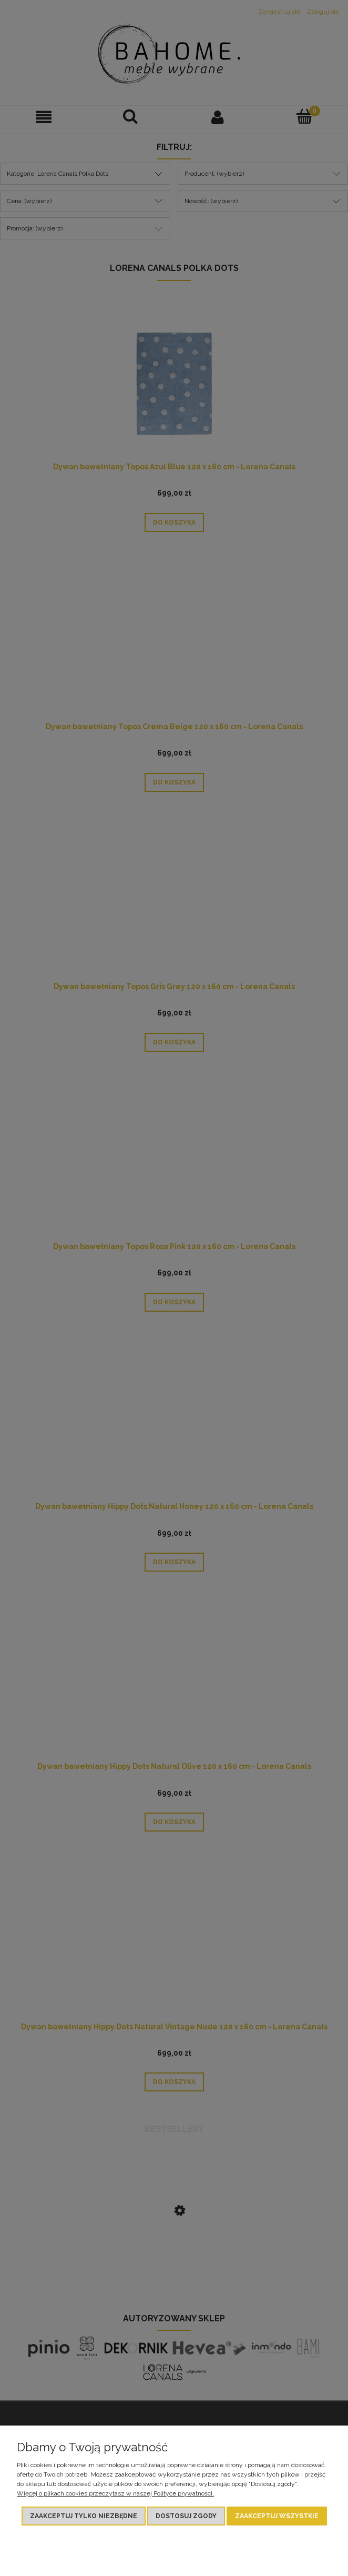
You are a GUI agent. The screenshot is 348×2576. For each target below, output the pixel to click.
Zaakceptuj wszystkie (277, 2516)
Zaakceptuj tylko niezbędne (83, 2516)
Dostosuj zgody (186, 2516)
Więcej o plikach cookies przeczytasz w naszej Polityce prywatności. (115, 2493)
